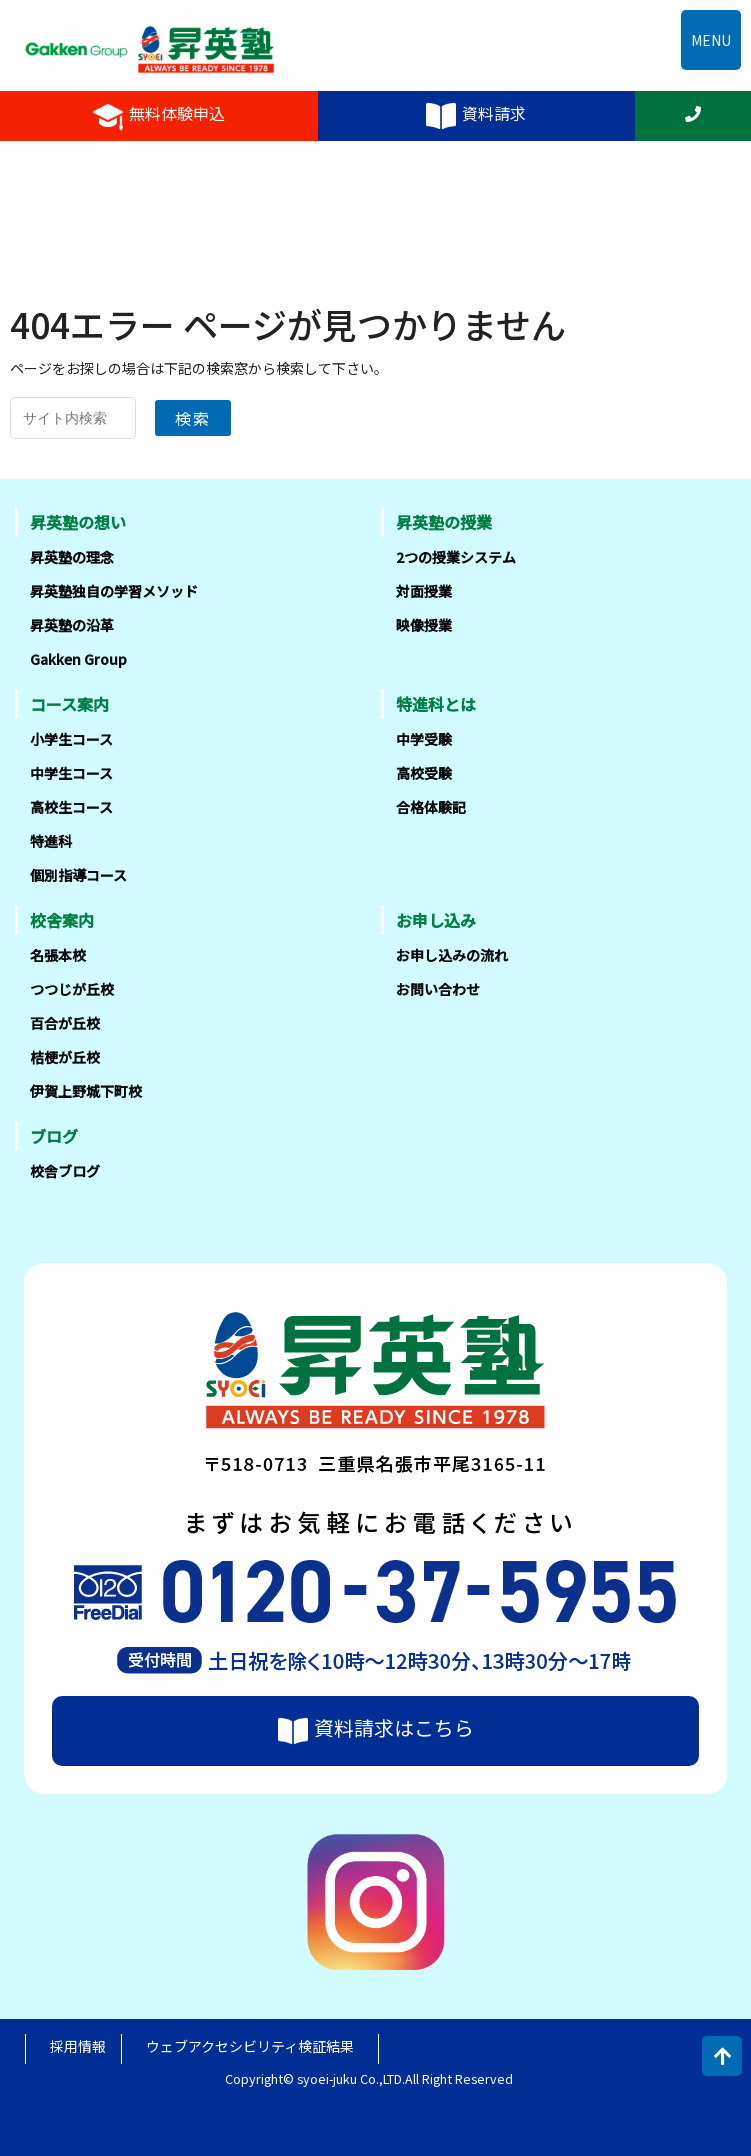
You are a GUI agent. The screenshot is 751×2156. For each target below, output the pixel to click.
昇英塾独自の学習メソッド (114, 591)
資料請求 (476, 116)
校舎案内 (62, 920)
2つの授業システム (456, 557)
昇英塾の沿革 (72, 625)
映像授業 (424, 625)
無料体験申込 (159, 116)
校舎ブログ (65, 1171)
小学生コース (71, 739)
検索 (193, 418)
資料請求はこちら (376, 1730)
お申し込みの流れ (452, 955)
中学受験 (424, 739)
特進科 (51, 841)
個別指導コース (78, 875)
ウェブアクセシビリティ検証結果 (250, 2046)
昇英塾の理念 (72, 557)
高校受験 (424, 773)
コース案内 (69, 704)
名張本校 (58, 955)
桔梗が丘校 (65, 1057)
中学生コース (71, 773)
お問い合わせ (438, 989)
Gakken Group (78, 659)
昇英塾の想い (78, 522)
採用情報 (78, 2046)
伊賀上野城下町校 (86, 1091)
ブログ (54, 1136)
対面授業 (424, 591)
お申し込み (436, 920)
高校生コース (71, 807)
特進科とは (436, 704)
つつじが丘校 (72, 989)
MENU (711, 40)
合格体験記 (431, 807)
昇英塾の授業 (444, 522)
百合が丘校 (65, 1023)
